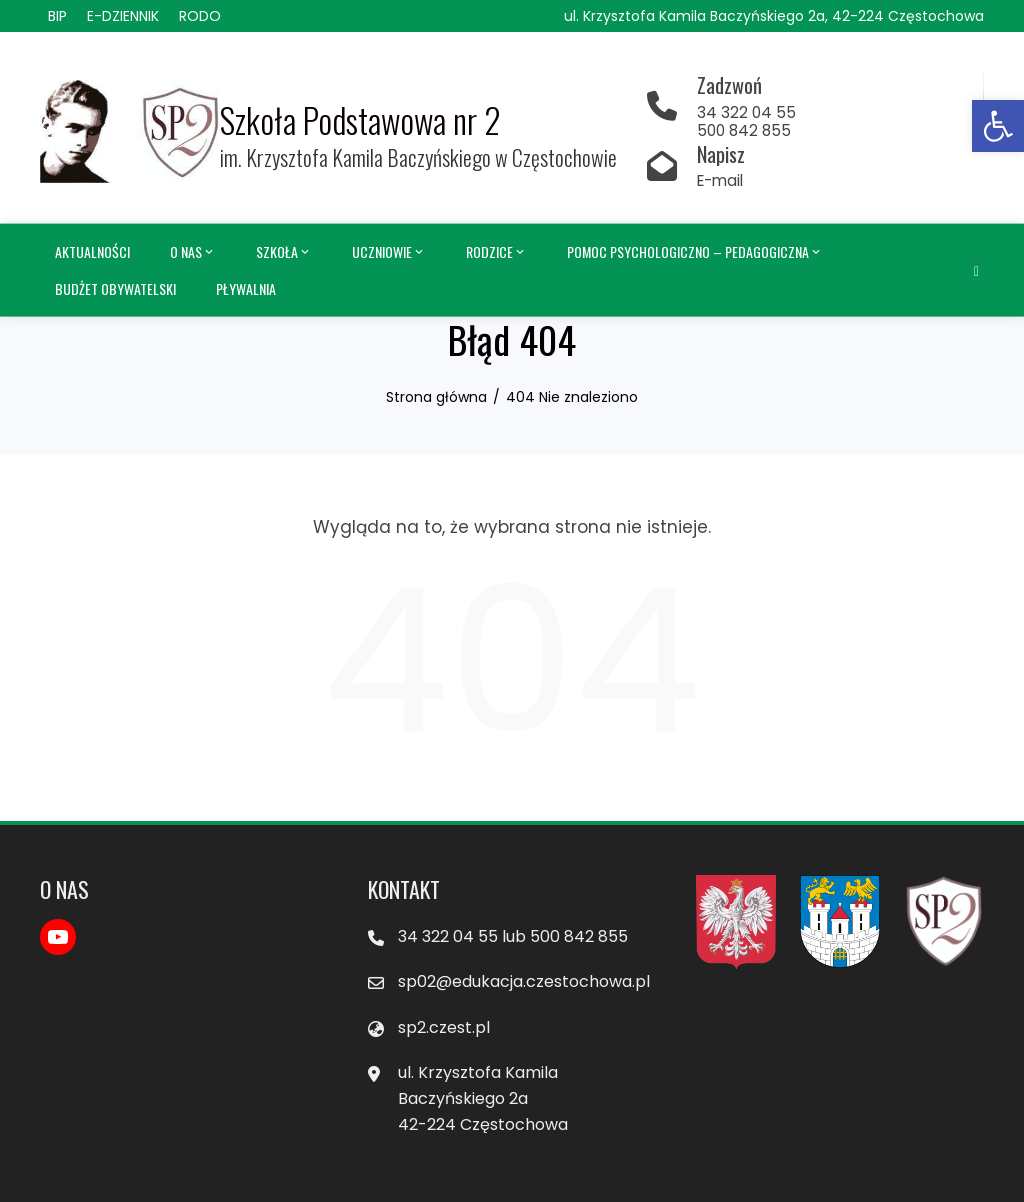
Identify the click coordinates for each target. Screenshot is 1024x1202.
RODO (200, 16)
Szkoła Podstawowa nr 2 (361, 120)
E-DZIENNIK (123, 16)
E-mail (720, 180)
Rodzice (496, 252)
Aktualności (92, 251)
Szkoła (284, 252)
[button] (998, 126)
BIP (57, 16)
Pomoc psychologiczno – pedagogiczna (695, 252)
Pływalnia (246, 287)
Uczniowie (389, 252)
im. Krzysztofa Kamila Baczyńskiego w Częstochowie (418, 157)
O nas (193, 252)
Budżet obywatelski (115, 287)
